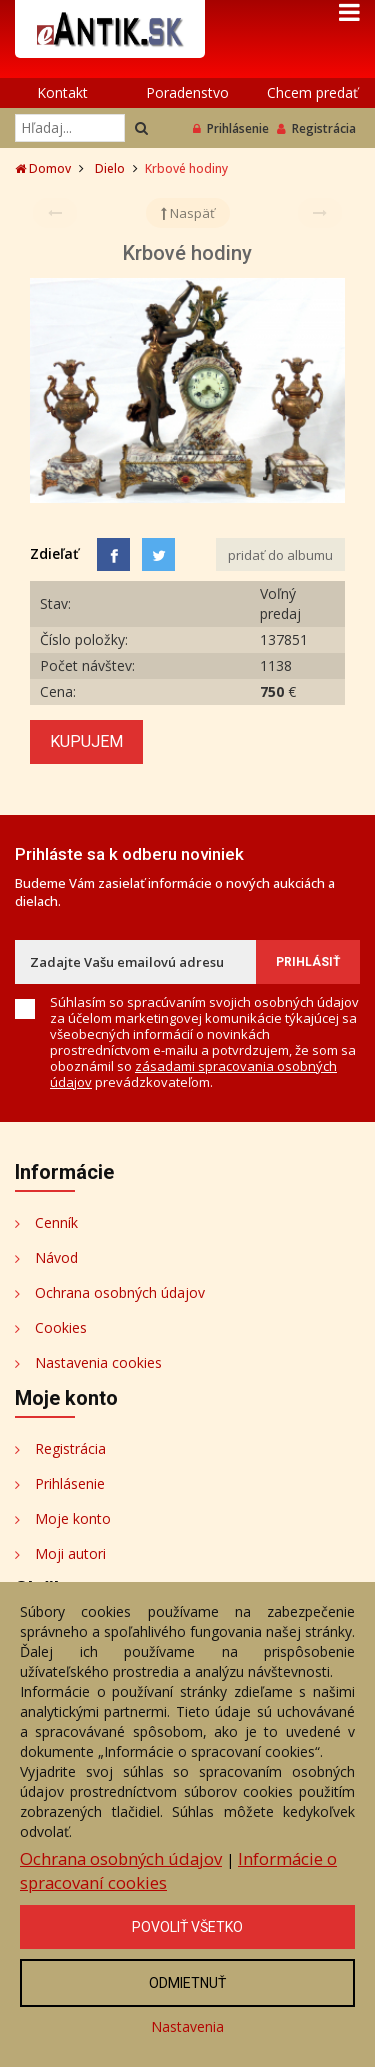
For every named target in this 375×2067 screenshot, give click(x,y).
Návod (56, 1257)
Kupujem (86, 741)
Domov (43, 168)
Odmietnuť (187, 1983)
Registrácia (316, 128)
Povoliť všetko (187, 1927)
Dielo (110, 168)
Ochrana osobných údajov (120, 1292)
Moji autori (70, 1553)
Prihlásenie (231, 128)
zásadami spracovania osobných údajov (193, 1074)
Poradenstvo (187, 92)
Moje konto (73, 1518)
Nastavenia (187, 2026)
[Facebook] (113, 554)
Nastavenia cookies (98, 1362)
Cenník (56, 1222)
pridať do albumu (280, 555)
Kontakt (62, 92)
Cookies (61, 1327)
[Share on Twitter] (158, 554)
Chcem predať (312, 92)
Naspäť (188, 213)
